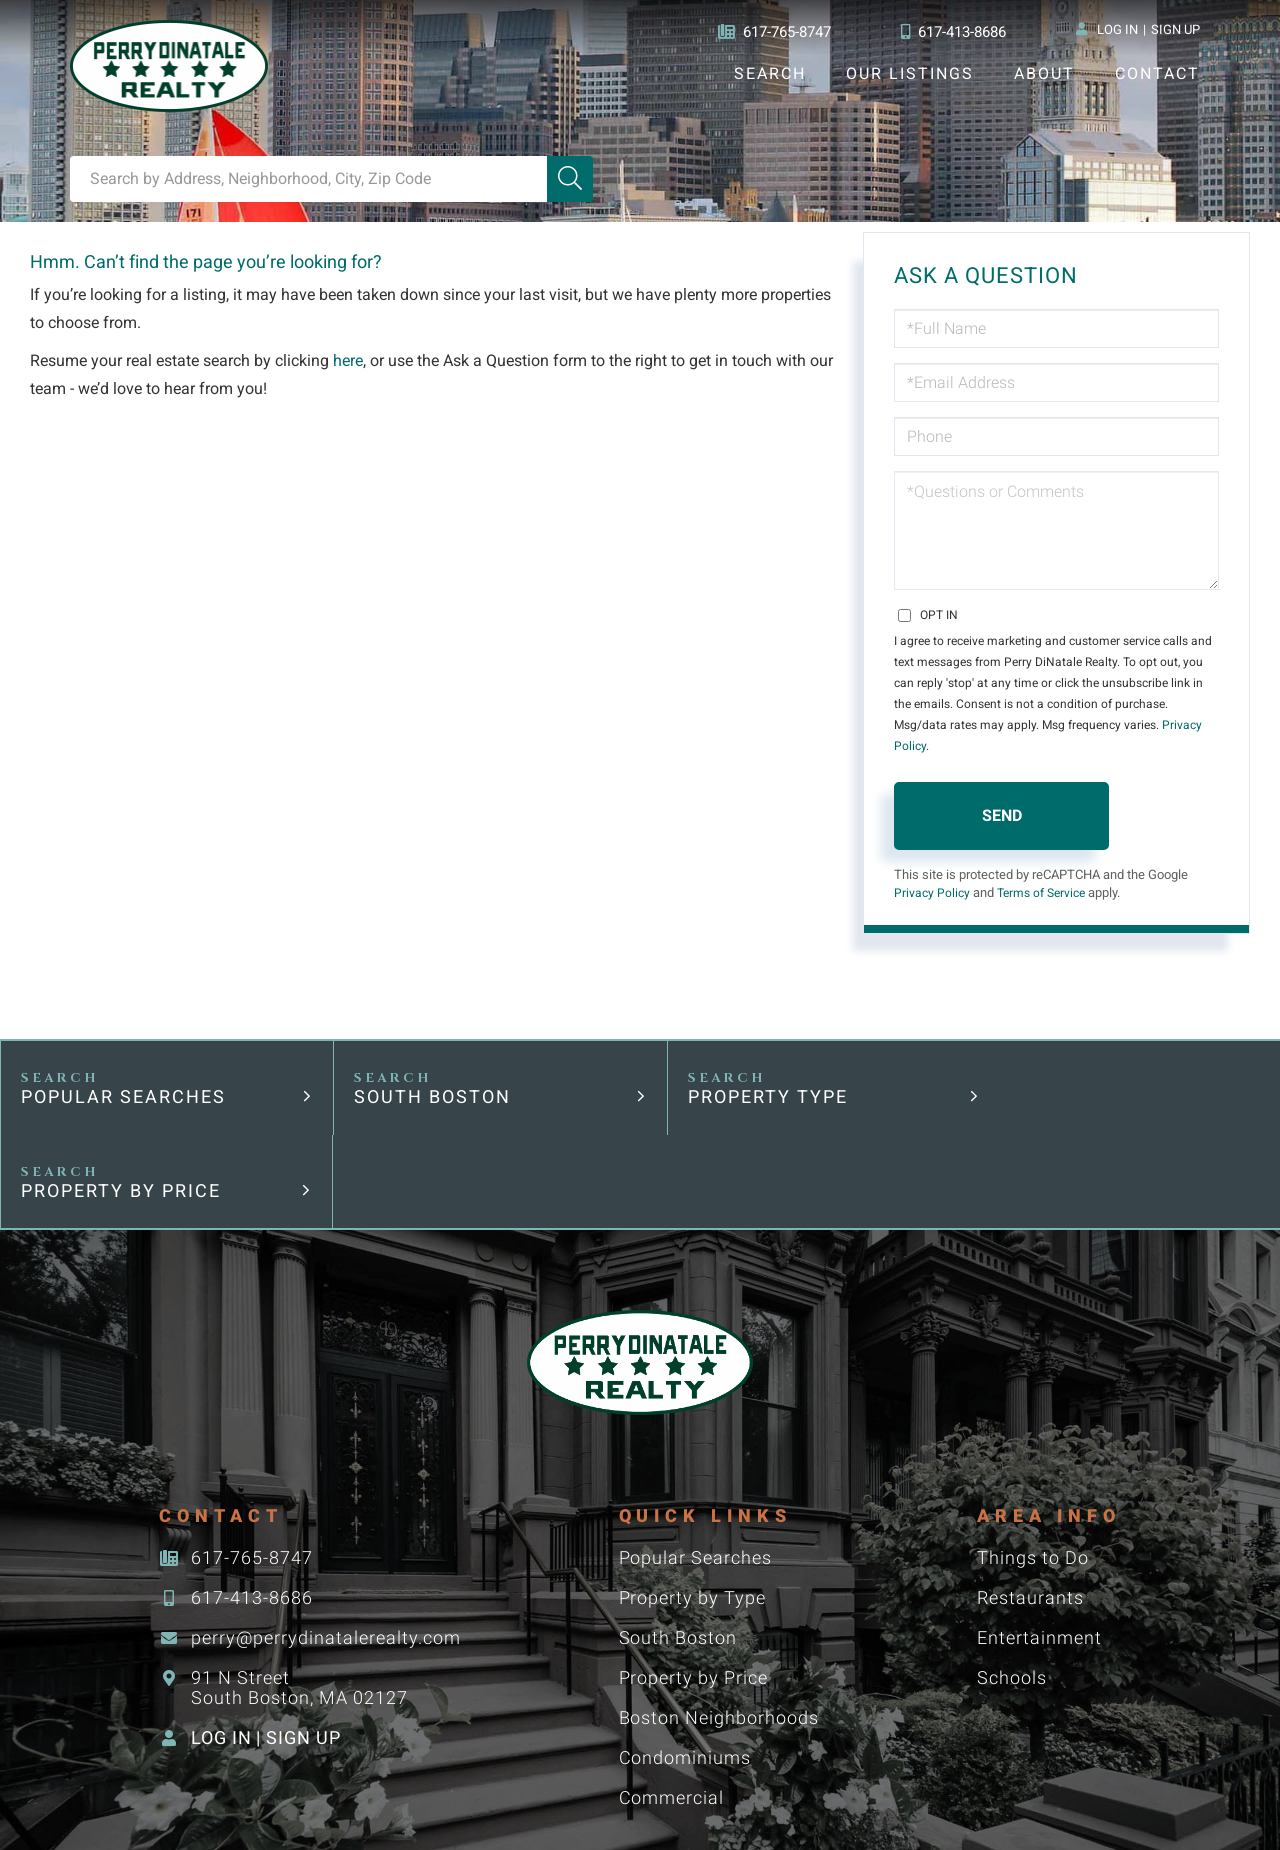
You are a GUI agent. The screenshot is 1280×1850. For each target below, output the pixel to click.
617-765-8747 (768, 32)
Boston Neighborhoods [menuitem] (719, 1605)
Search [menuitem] (769, 73)
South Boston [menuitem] (677, 1525)
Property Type (743, 1077)
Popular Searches (124, 1077)
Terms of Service (1048, 873)
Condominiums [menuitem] (684, 1645)
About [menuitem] (1043, 73)
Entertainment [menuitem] (1038, 1525)
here (351, 361)
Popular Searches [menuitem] (695, 1445)
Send (1002, 794)
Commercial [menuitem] (671, 1685)
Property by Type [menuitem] (692, 1485)
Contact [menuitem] (1157, 73)
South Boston (420, 1077)
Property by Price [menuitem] (693, 1565)
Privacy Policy (1140, 725)
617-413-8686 (952, 32)
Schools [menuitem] (1011, 1565)
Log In (1117, 31)
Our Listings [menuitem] (909, 73)
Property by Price (1083, 1077)
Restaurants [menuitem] (1029, 1485)
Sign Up (1175, 31)
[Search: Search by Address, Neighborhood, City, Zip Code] (308, 179)
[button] (570, 179)
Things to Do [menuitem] (1032, 1445)
